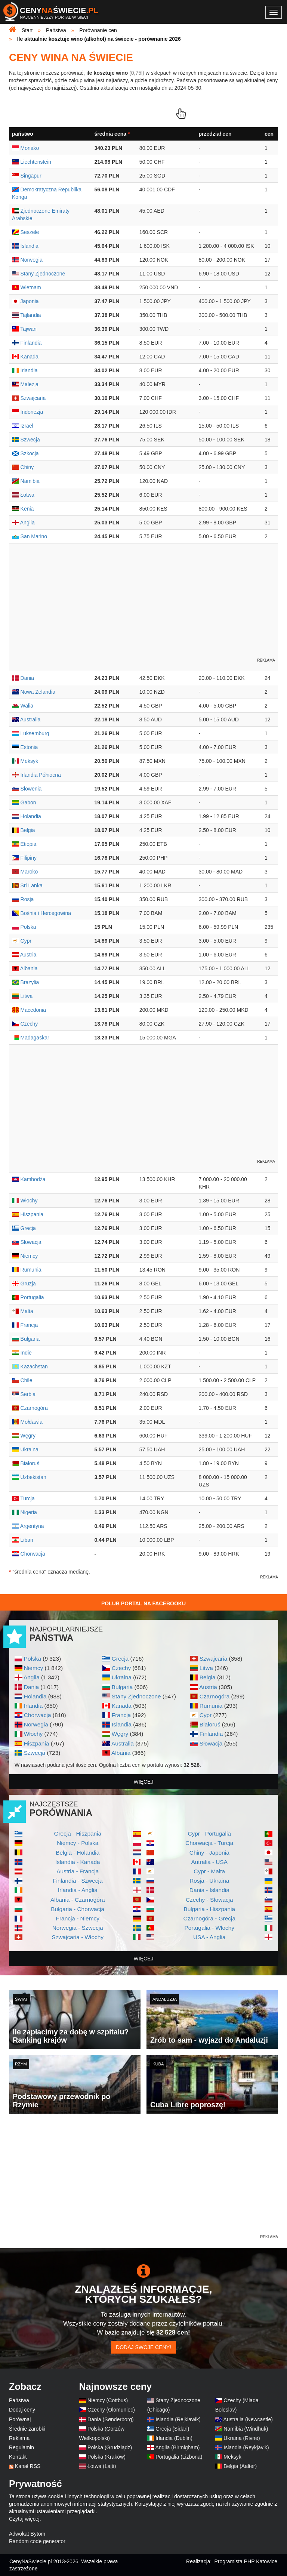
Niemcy (33, 1668)
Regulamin (21, 2447)
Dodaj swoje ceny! (143, 2347)
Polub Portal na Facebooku (143, 1603)
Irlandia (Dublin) (173, 2438)
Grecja (120, 1658)
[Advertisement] (143, 2181)
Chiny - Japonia (209, 1852)
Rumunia (211, 1706)
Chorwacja (37, 1715)
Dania (31, 1687)
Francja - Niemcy (77, 1918)
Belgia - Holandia (77, 1852)
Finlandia (211, 1734)
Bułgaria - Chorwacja (77, 1909)
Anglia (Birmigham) (177, 2447)
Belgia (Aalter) (240, 2466)
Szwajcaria (213, 1658)
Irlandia (33, 1706)
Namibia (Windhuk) (245, 2429)
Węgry (120, 1734)
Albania (120, 1753)
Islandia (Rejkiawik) (178, 2419)
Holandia (35, 1696)
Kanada (122, 1706)
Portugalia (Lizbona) (178, 2457)
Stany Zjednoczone (136, 1696)
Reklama (19, 2438)
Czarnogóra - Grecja (209, 1918)
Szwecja (34, 1753)
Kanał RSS (27, 2466)
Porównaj (20, 2419)
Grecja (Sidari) (172, 2429)
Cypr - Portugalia (209, 1833)
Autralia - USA (209, 1862)
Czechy (121, 1668)
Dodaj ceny (22, 2410)
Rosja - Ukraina (209, 1880)
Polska (32, 1658)
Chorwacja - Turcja (209, 1843)
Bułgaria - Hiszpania (209, 1909)
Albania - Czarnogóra (77, 1899)
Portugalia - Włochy (209, 1928)
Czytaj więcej (24, 2519)
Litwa (206, 1668)
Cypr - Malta (209, 1871)
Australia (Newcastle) (248, 2419)
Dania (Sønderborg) (110, 2419)
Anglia (32, 1677)
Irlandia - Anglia (78, 1890)
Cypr (206, 1715)
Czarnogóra (214, 1696)
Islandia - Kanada (77, 1862)
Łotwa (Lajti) (101, 2466)
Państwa (19, 2400)
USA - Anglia (209, 1937)
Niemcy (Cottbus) (107, 2400)
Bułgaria (122, 1687)
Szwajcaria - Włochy (78, 1937)
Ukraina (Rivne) (241, 2438)
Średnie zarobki (27, 2429)
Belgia (208, 1677)
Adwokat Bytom (27, 2534)
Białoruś (210, 1724)
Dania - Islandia (209, 1890)
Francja (121, 1715)
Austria (208, 1687)
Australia (122, 1743)
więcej (144, 1782)
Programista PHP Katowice (245, 2561)
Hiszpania (36, 1743)
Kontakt (18, 2457)
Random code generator (37, 2541)
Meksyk (232, 2457)
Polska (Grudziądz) (109, 2447)
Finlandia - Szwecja (77, 1880)
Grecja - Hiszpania (77, 1833)
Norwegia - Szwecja (77, 1928)
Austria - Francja (77, 1871)
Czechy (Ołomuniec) (111, 2410)
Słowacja (211, 1743)
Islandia (122, 1724)
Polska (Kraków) (106, 2457)
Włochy (33, 1734)
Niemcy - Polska (77, 1843)
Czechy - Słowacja (209, 1899)
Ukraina (122, 1677)
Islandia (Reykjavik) (246, 2447)
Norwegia (36, 1724)
